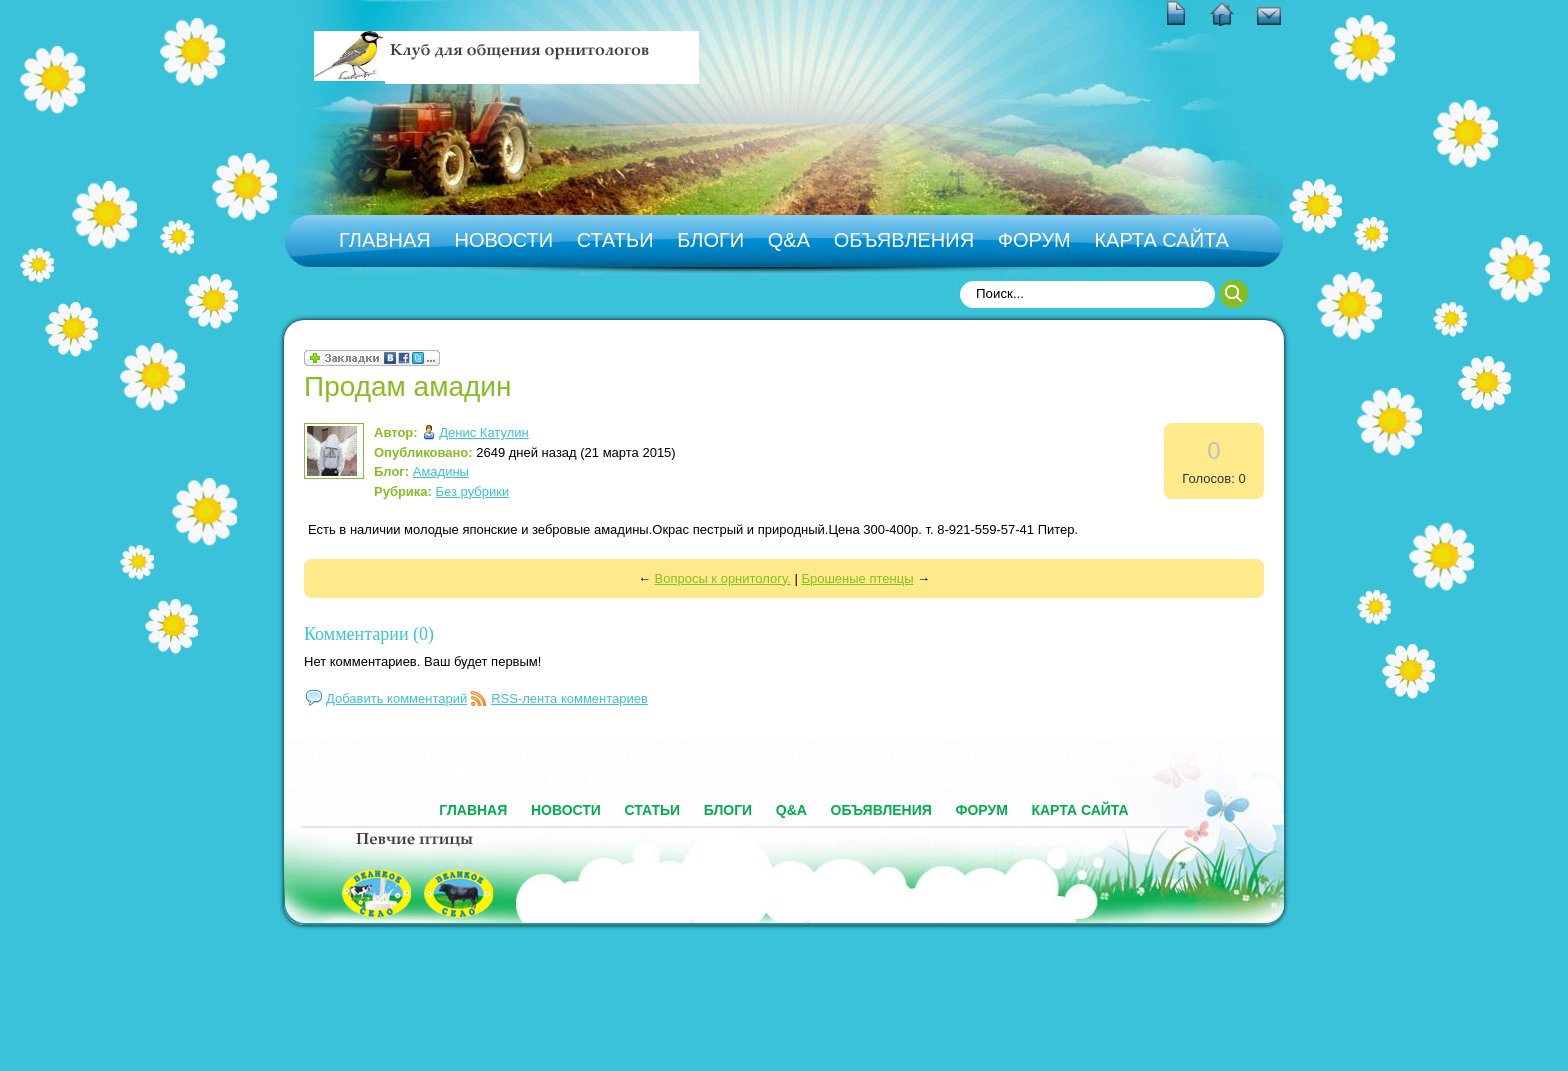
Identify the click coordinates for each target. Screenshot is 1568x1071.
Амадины (441, 471)
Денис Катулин (483, 432)
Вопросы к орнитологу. (723, 578)
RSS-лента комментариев (569, 698)
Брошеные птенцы (857, 578)
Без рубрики (473, 491)
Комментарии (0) (369, 634)
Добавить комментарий (396, 698)
